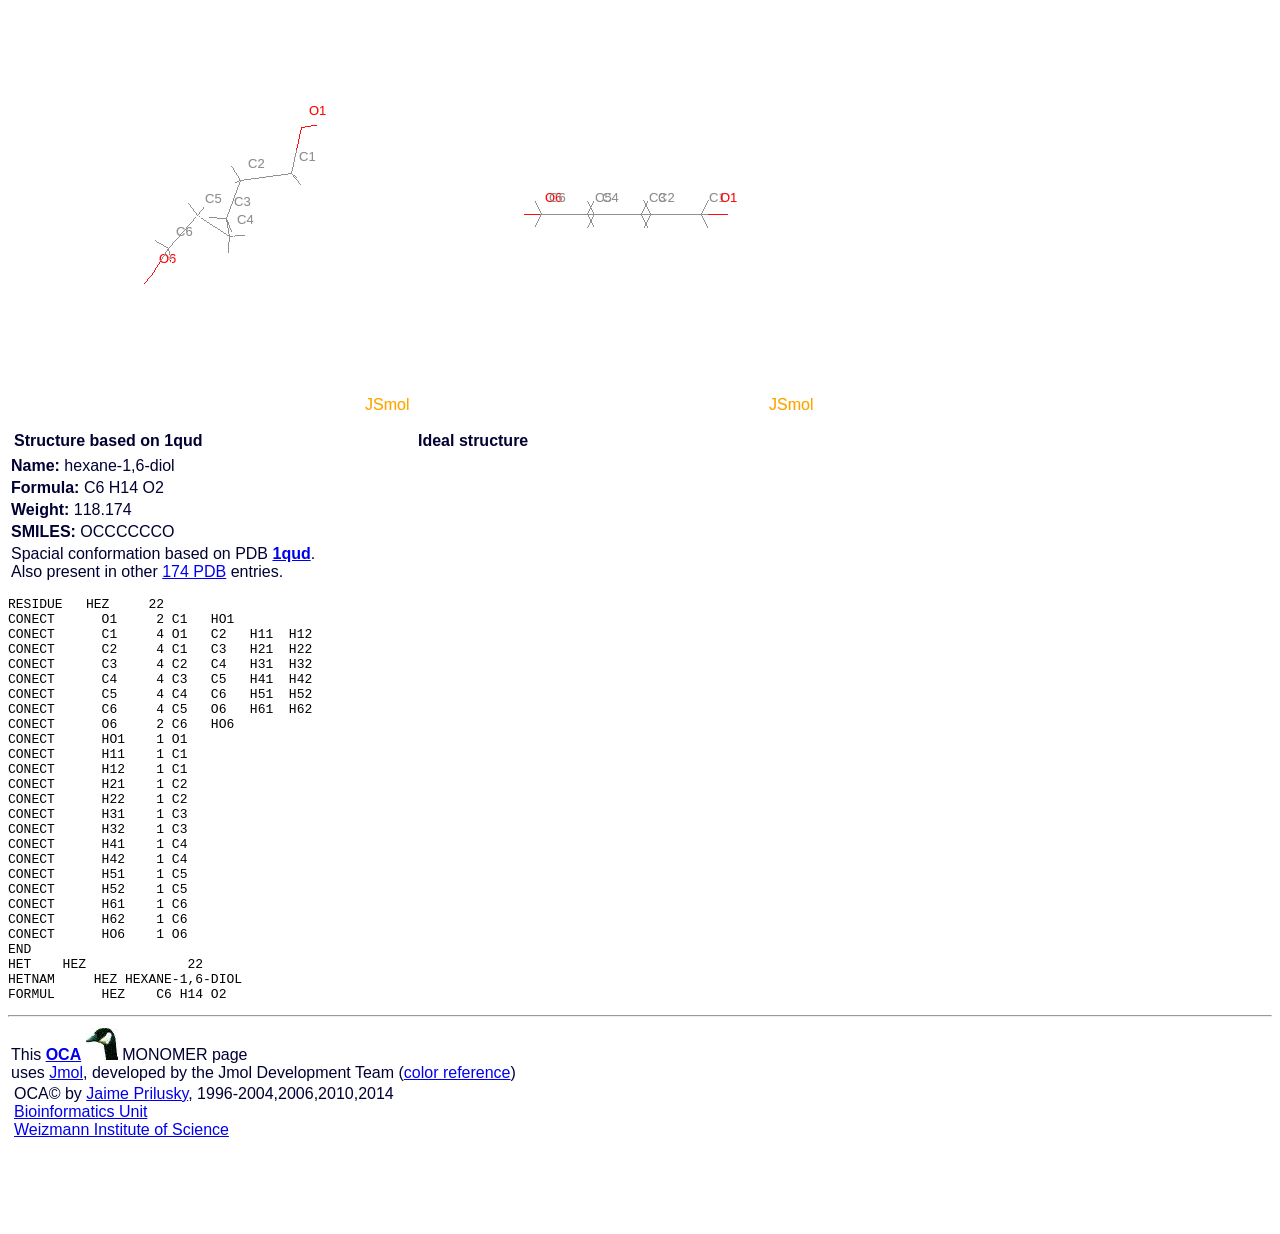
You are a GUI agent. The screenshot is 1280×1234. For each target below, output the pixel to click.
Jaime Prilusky (137, 1174)
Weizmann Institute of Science (121, 1210)
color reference (457, 1153)
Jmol (66, 1153)
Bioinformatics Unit (80, 1192)
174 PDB (194, 571)
